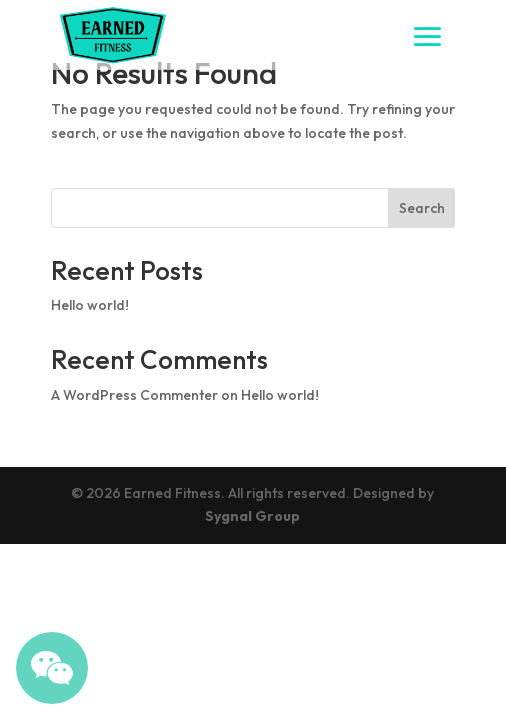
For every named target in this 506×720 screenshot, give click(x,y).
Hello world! (90, 305)
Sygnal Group (252, 516)
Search (422, 208)
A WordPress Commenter (134, 395)
